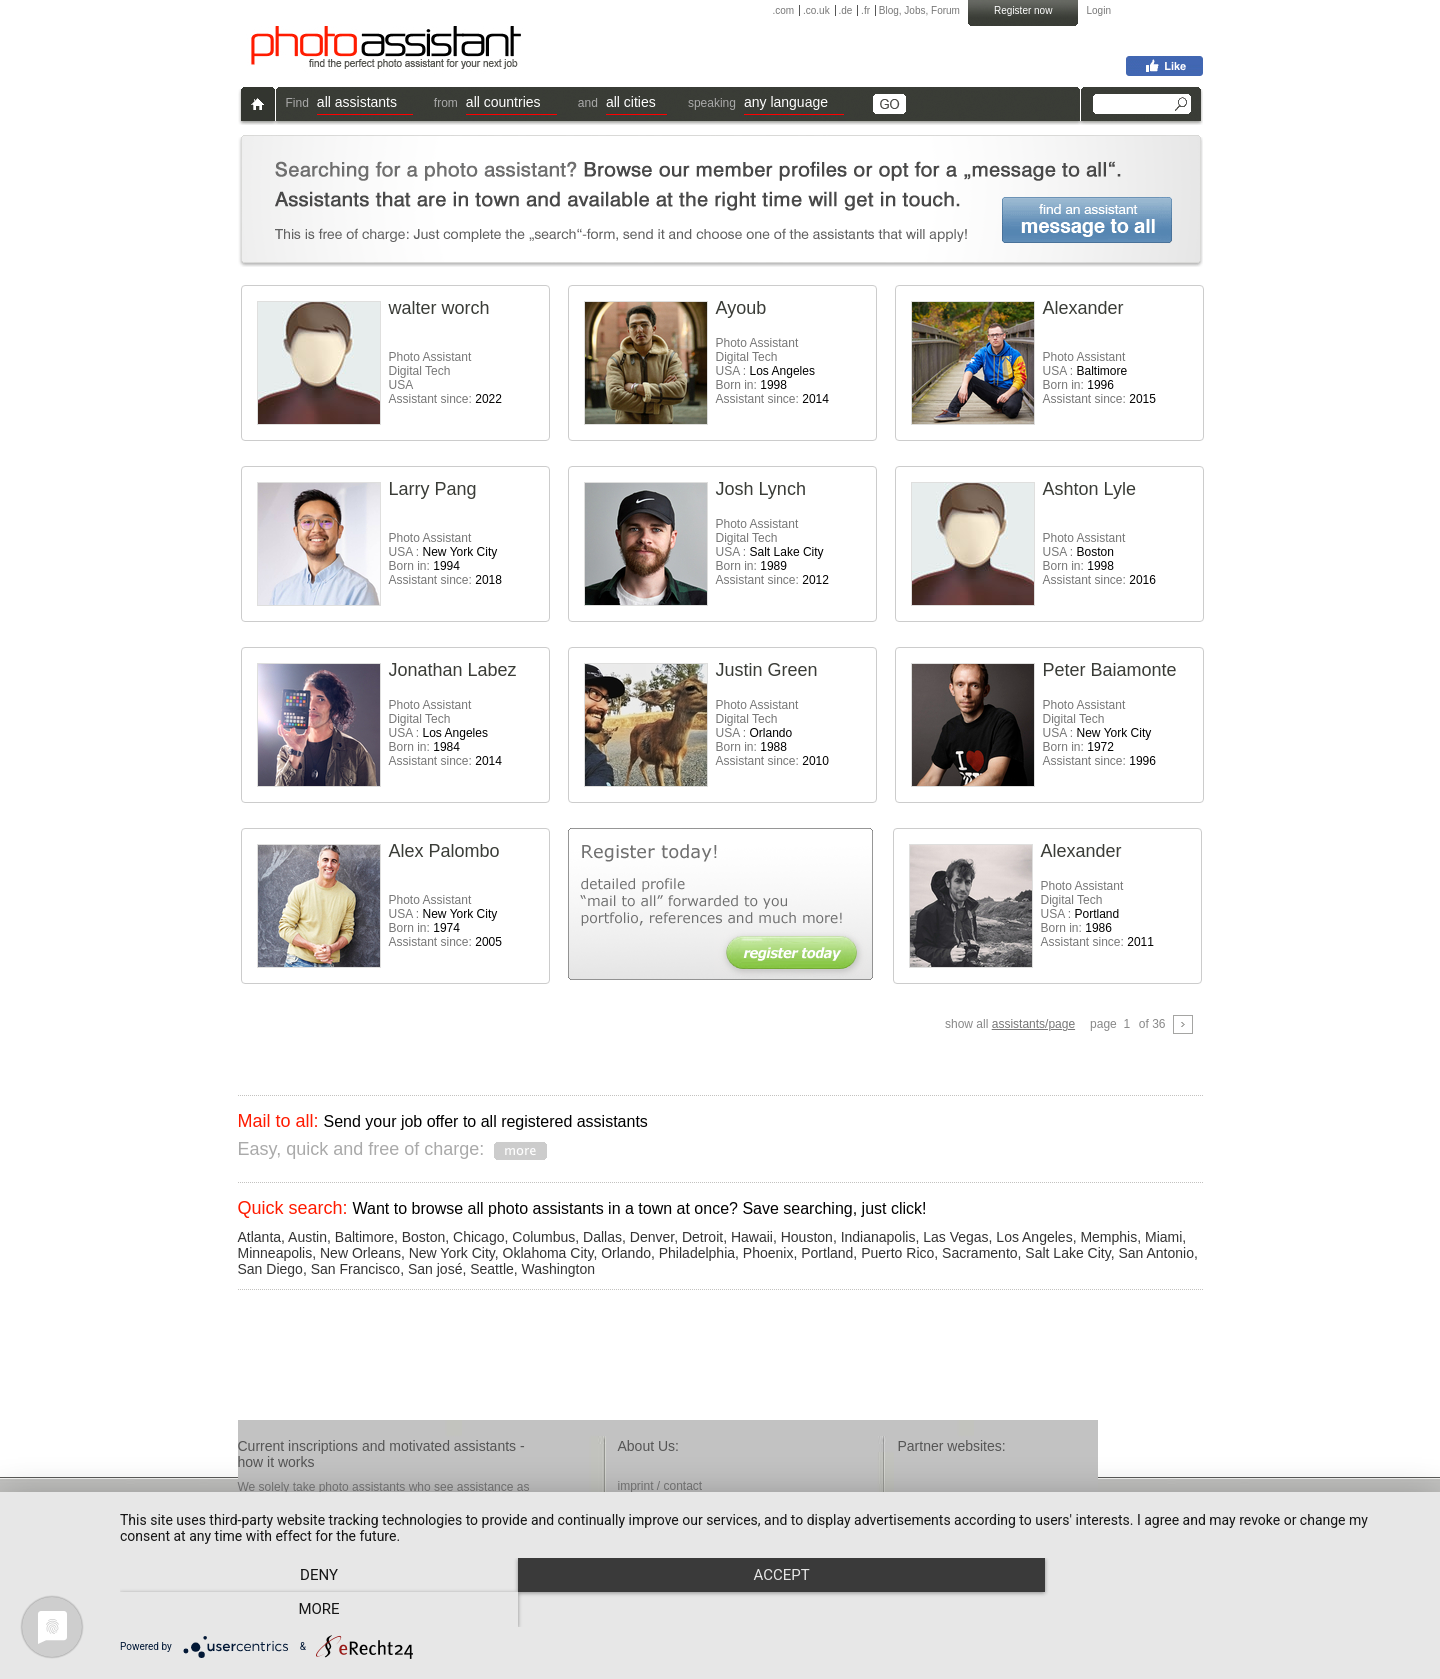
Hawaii (752, 1237)
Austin (307, 1237)
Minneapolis (275, 1253)
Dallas (602, 1237)
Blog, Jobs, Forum (919, 10)
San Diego (270, 1269)
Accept (770, 1610)
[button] (365, 104)
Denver (652, 1237)
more (1224, 1610)
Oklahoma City (548, 1253)
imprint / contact (660, 1486)
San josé (435, 1269)
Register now (1023, 10)
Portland (827, 1253)
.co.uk (816, 10)
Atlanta (260, 1237)
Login (1099, 10)
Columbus (543, 1237)
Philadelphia (697, 1253)
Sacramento (979, 1253)
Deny (315, 1610)
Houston (807, 1237)
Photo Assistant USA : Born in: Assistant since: (1099, 378)
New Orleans (360, 1253)
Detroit (702, 1237)
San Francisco (355, 1269)
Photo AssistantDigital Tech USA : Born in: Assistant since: (772, 371)
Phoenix (768, 1253)
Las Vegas (955, 1237)
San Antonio (1156, 1253)
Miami (1163, 1237)
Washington (558, 1269)
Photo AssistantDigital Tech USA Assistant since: (445, 378)
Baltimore (364, 1237)
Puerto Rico (897, 1253)
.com (784, 10)
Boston (424, 1237)
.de (845, 10)
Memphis (1108, 1237)
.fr (865, 10)
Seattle (492, 1269)
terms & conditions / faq (680, 1503)
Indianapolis (878, 1237)
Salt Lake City (1067, 1253)
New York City (452, 1253)
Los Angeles (1034, 1237)
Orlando (626, 1253)
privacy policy (654, 1520)
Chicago (478, 1237)
